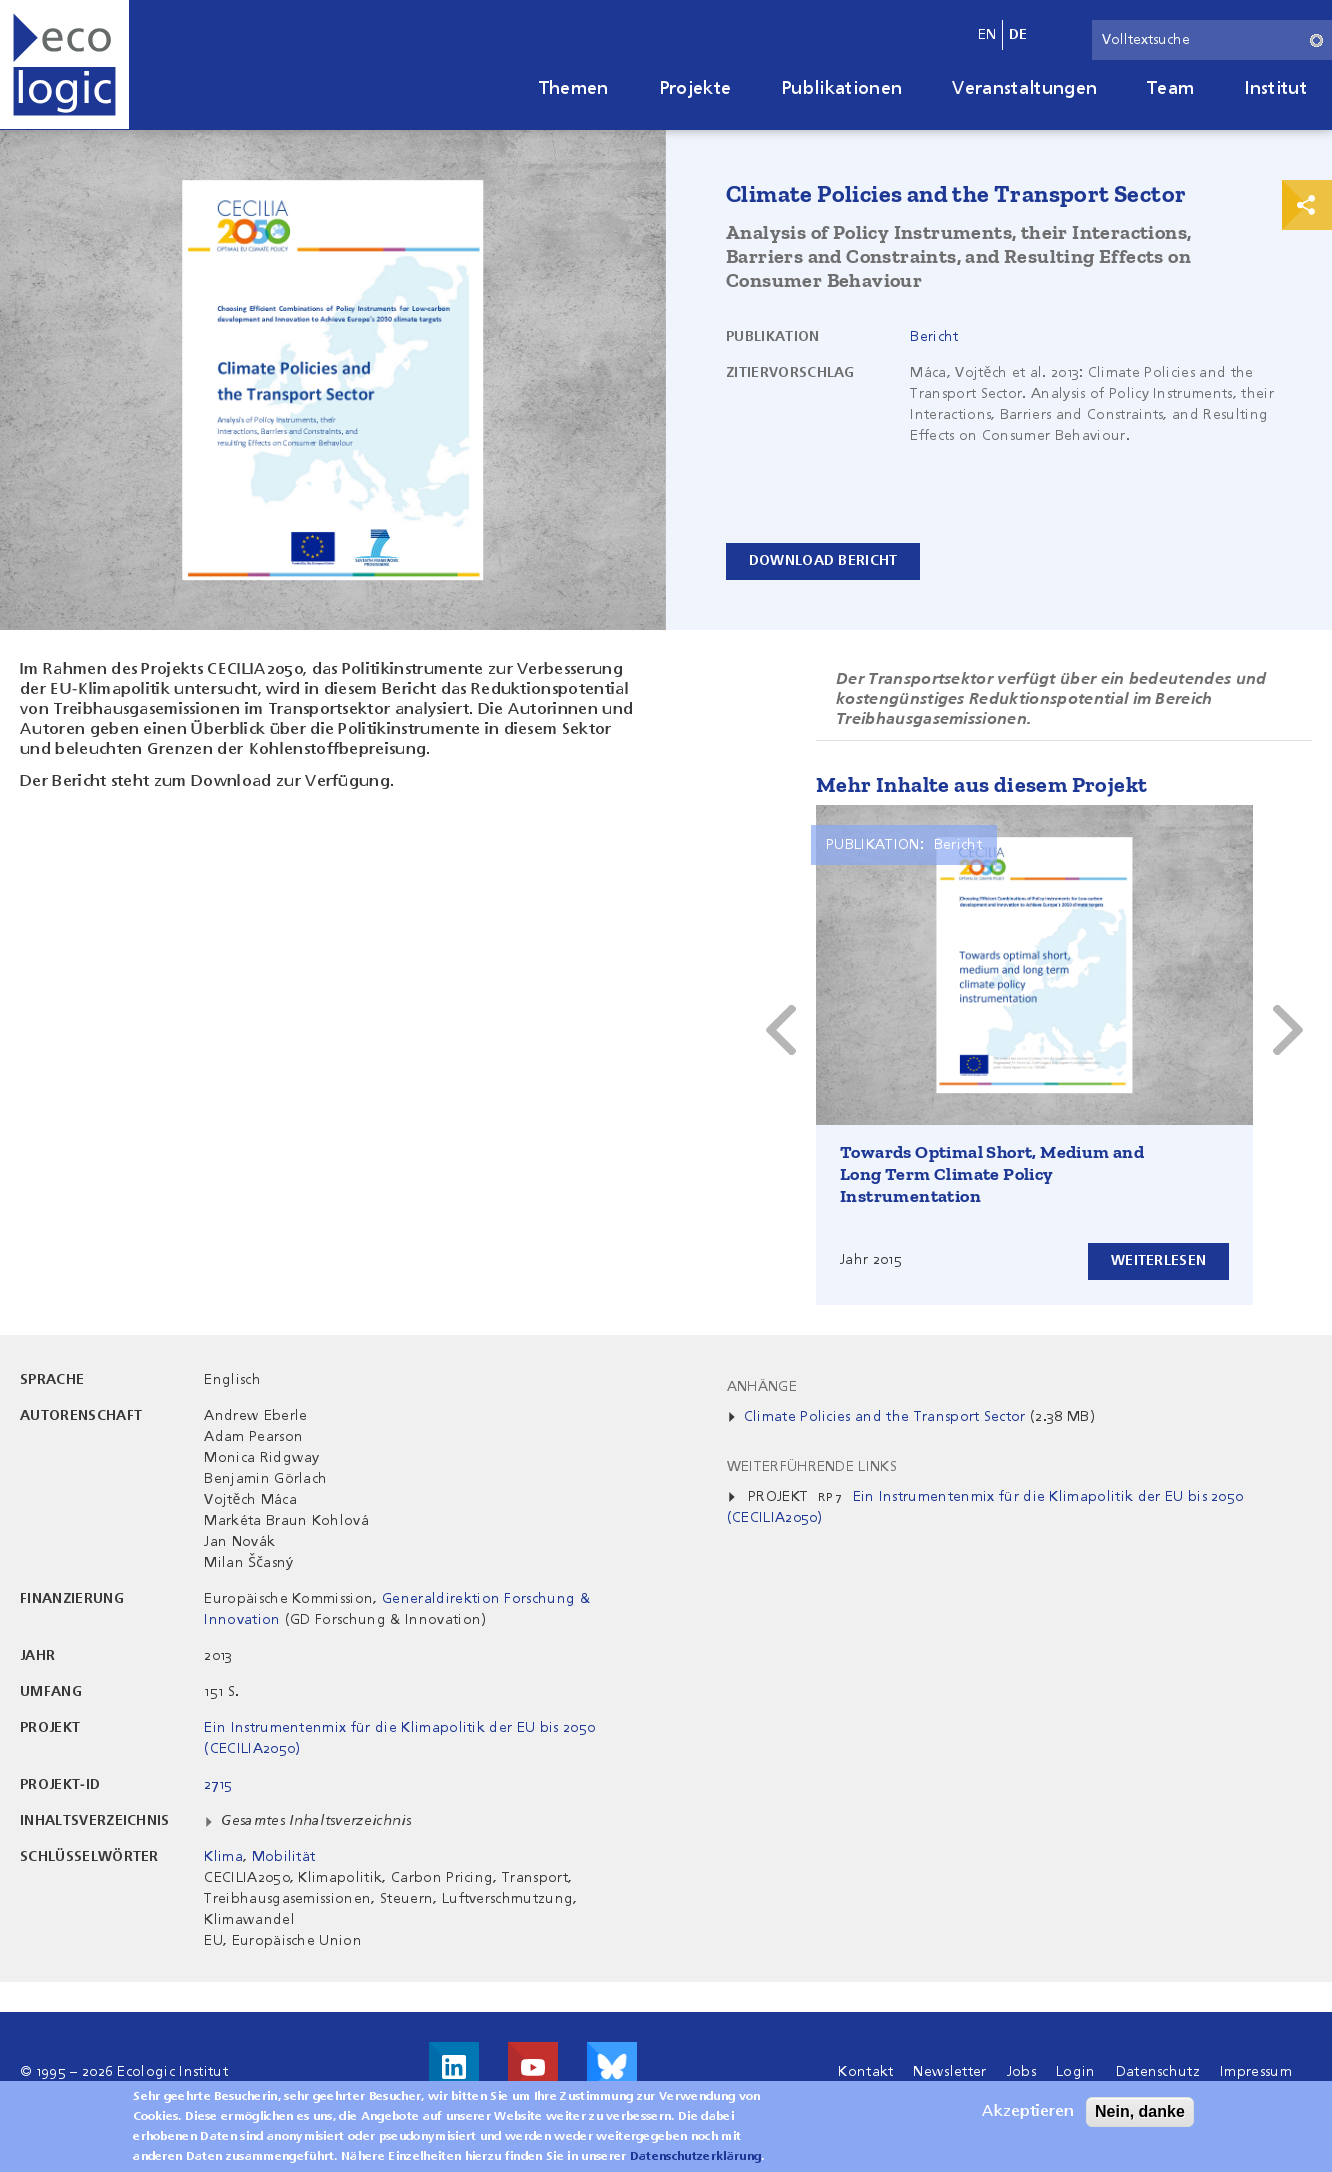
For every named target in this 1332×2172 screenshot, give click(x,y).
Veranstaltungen (1024, 89)
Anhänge (762, 1387)
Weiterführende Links (812, 1467)
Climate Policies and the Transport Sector (885, 1417)
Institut (1275, 89)
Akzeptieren (1028, 2112)
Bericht (934, 337)
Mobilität (284, 1857)
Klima (223, 1857)
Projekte (695, 89)
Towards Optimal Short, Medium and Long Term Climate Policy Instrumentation (992, 1174)
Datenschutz (1158, 2072)
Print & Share (1307, 205)
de (1018, 35)
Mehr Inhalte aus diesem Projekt (981, 784)
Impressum (1256, 2072)
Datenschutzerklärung (695, 2157)
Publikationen (841, 89)
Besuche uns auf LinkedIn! (454, 2067)
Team (1170, 89)
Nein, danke (1140, 2111)
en (987, 35)
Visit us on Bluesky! (612, 2067)
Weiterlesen (1158, 1261)
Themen (574, 89)
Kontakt (865, 2072)
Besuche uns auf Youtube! (533, 2067)
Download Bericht (823, 561)
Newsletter (949, 2072)
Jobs (1021, 2072)
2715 (218, 1785)
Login (1076, 2072)
